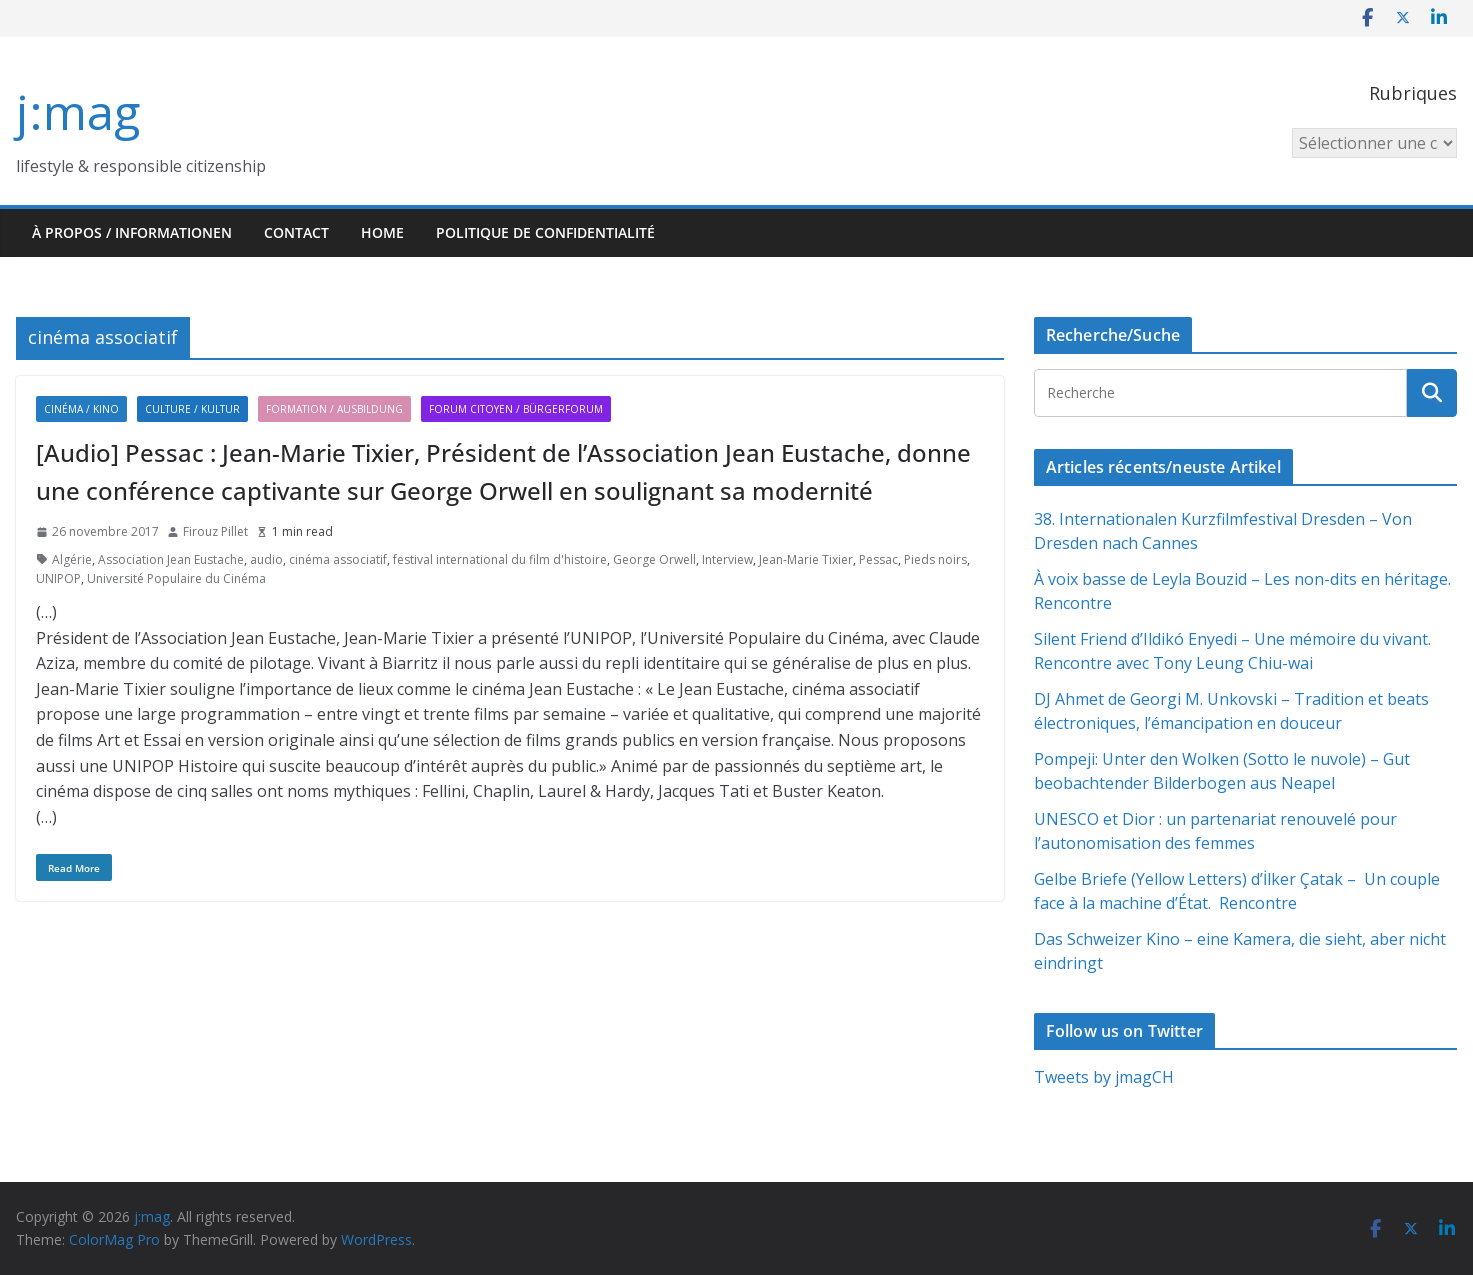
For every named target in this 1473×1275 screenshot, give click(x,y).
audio (266, 559)
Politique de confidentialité (545, 232)
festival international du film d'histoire (500, 559)
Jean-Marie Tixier (806, 559)
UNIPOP (58, 578)
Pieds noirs (935, 559)
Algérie (72, 559)
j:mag (78, 111)
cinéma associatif (338, 559)
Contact (296, 232)
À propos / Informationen (132, 232)
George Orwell (654, 559)
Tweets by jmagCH (1104, 1077)
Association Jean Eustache (171, 559)
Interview (727, 559)
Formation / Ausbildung (334, 409)
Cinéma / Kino (81, 409)
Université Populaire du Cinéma (176, 578)
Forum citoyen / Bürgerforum (516, 409)
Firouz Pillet (215, 531)
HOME (382, 232)
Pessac (878, 559)
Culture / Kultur (192, 409)
